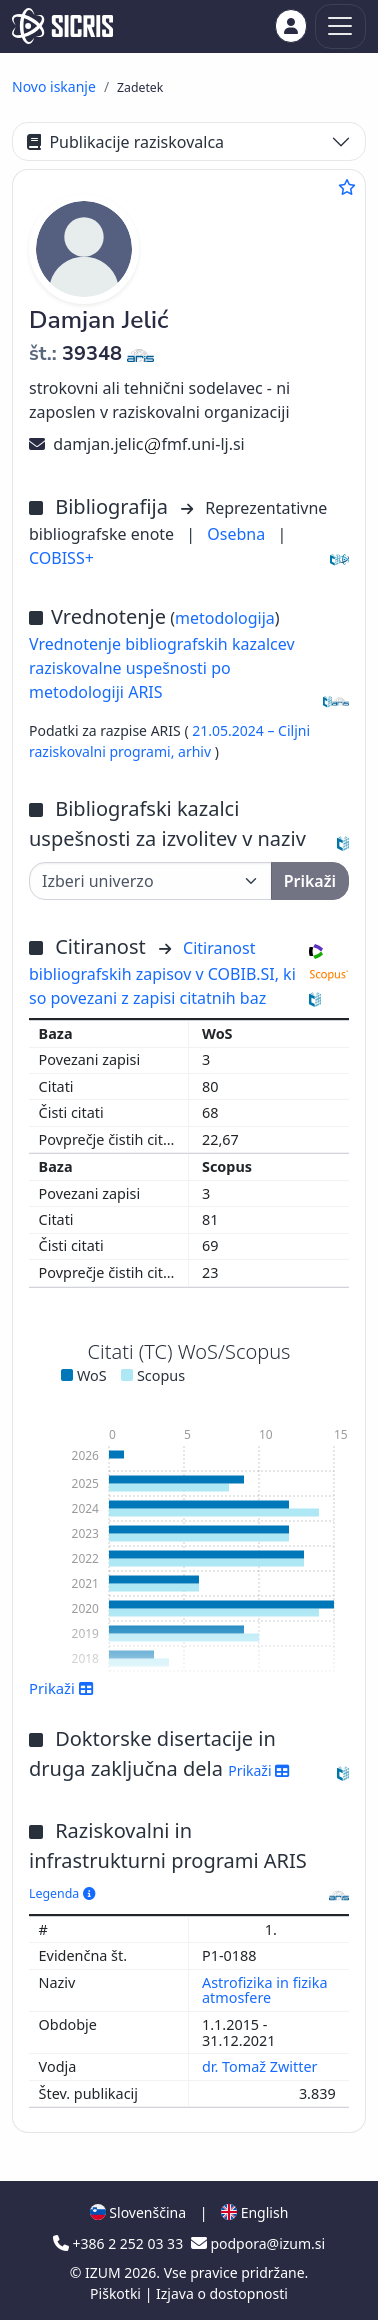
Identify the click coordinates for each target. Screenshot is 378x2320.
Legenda (62, 1893)
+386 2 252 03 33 (120, 2243)
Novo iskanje (54, 86)
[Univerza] (150, 881)
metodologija (225, 618)
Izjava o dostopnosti (222, 2293)
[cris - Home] (62, 26)
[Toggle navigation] (340, 26)
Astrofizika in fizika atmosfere (265, 1990)
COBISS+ (61, 558)
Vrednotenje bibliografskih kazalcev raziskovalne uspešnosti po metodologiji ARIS (162, 668)
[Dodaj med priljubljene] (347, 187)
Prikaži (61, 1688)
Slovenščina (138, 2212)
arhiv (196, 751)
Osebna (238, 534)
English (254, 2212)
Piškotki (117, 2293)
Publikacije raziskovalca (125, 142)
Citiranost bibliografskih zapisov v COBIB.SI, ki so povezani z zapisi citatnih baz (162, 973)
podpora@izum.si (258, 2243)
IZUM (104, 2272)
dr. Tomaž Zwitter (261, 2066)
